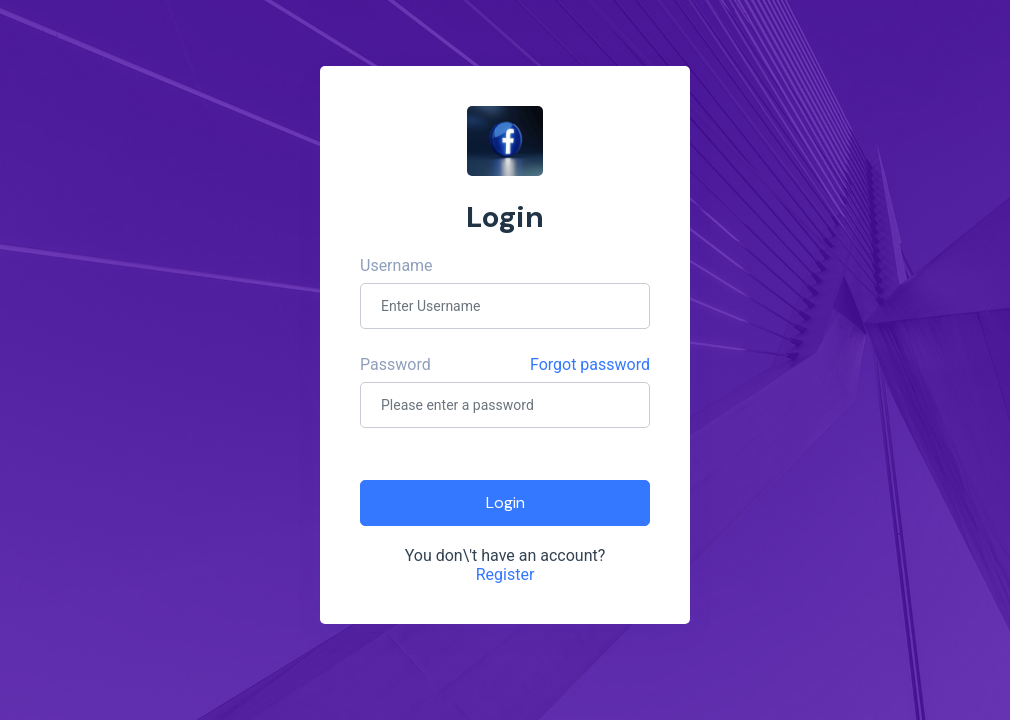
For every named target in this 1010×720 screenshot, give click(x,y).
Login (505, 502)
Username (396, 265)
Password (395, 364)
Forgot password (590, 364)
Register (505, 574)
